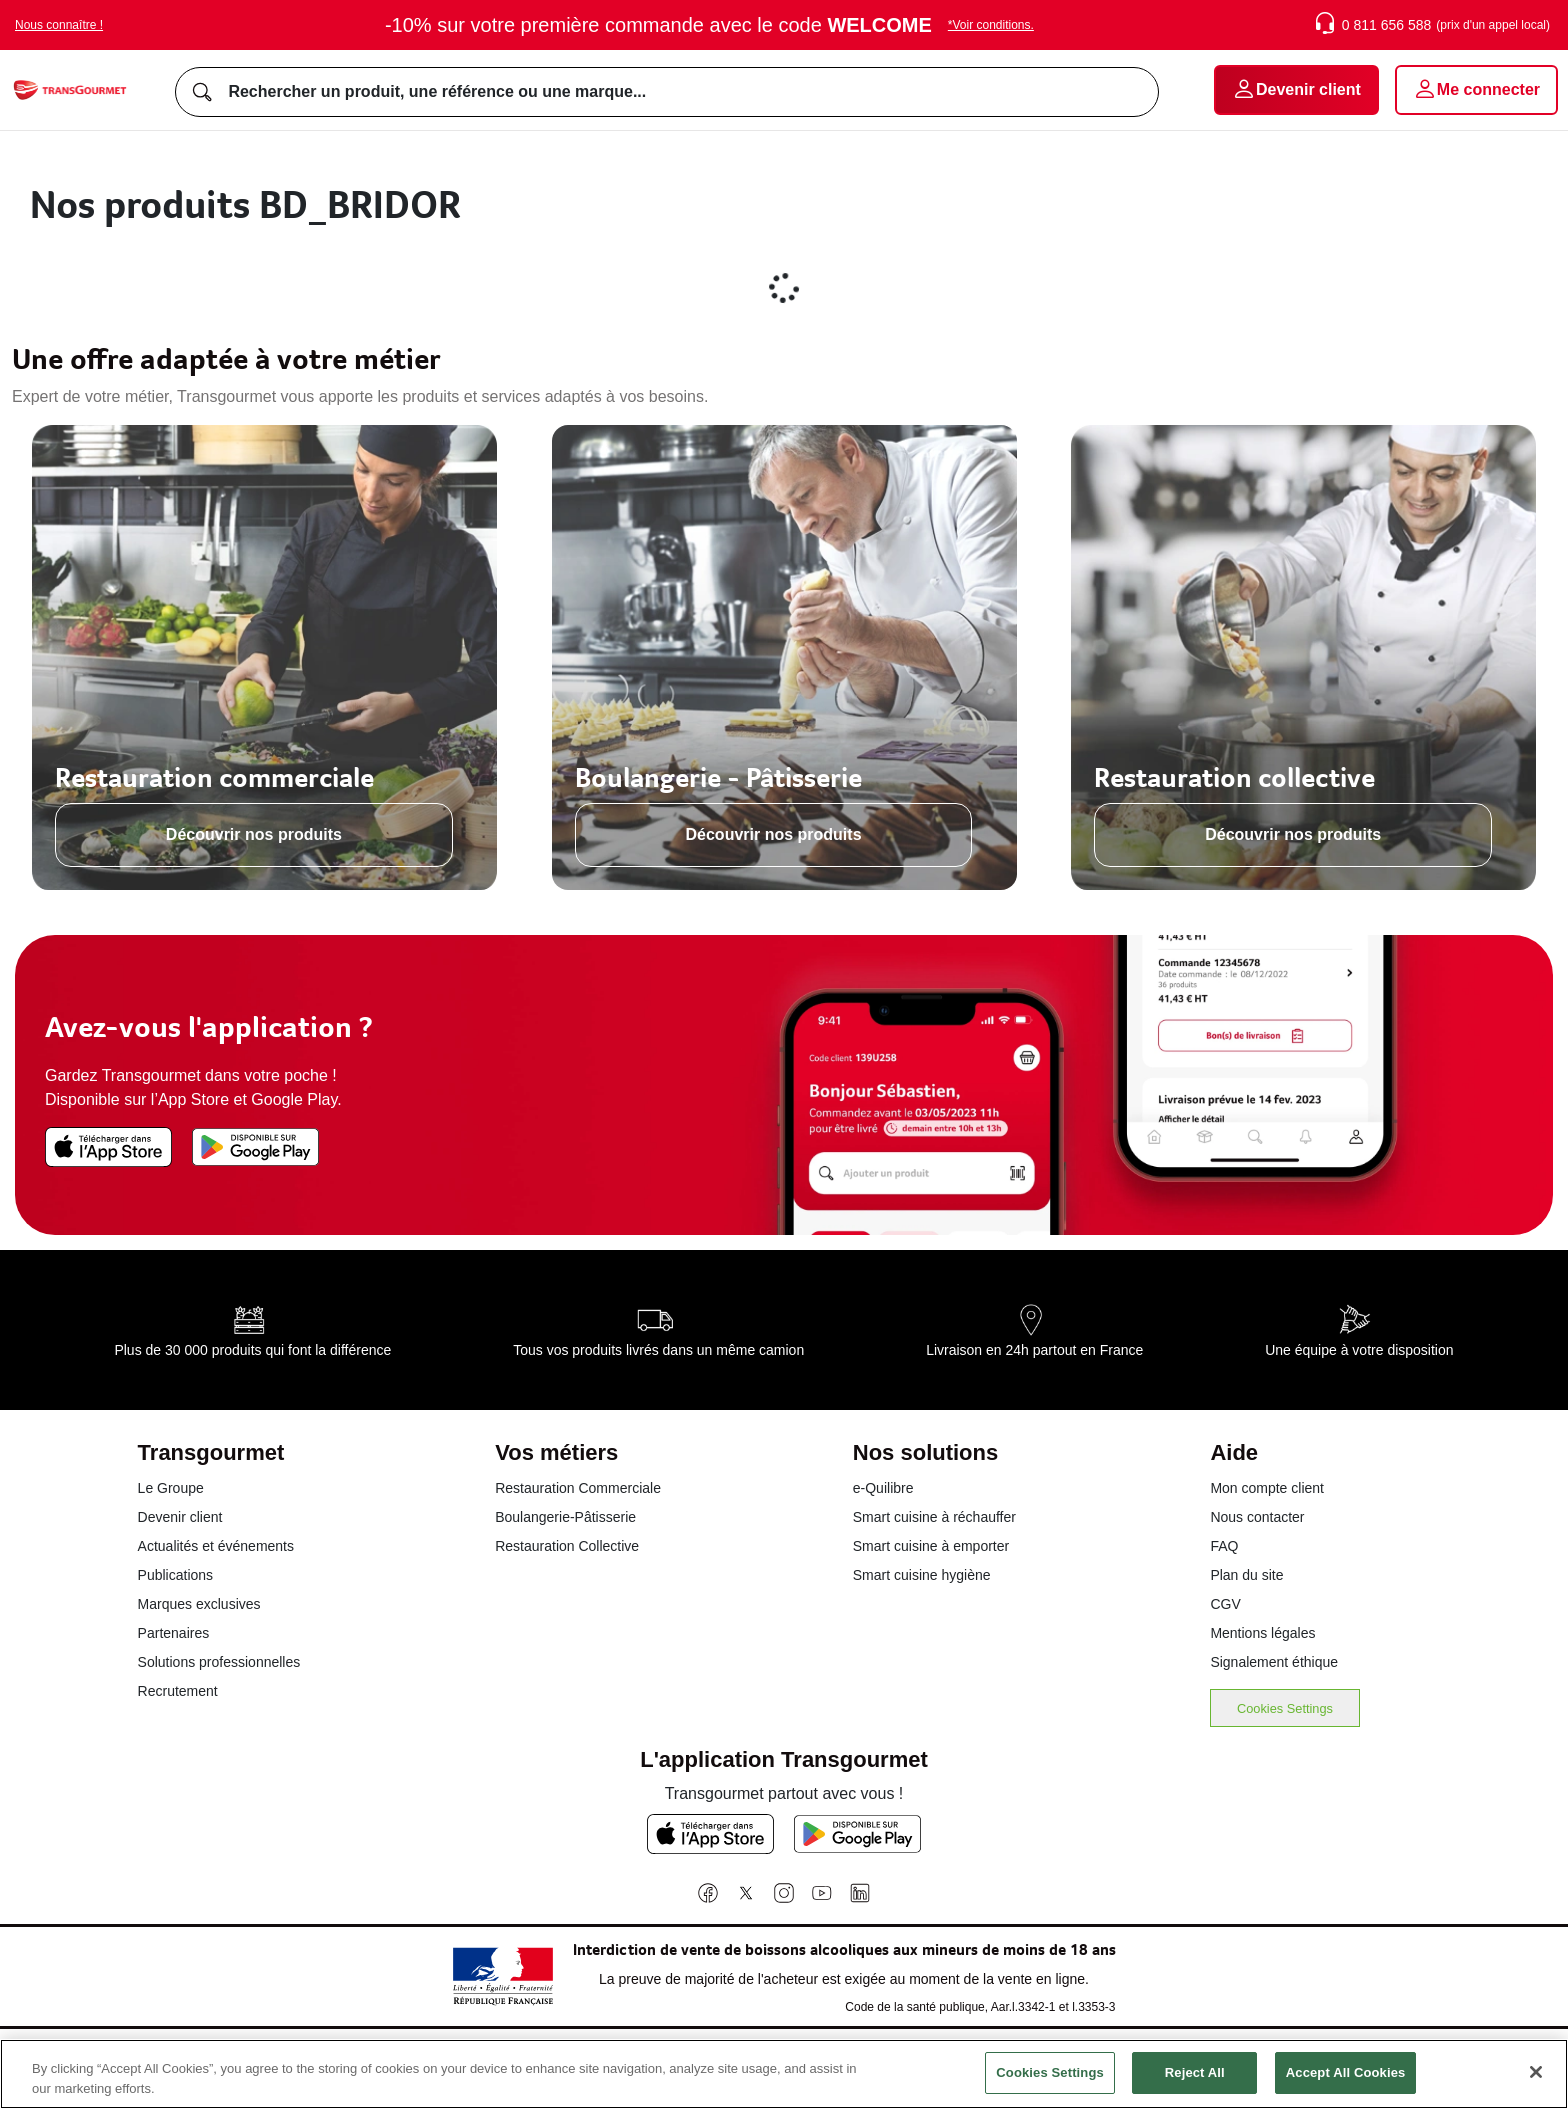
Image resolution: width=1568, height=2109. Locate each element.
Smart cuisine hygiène (922, 1575)
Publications (176, 1575)
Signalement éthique (1274, 1662)
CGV (1225, 1604)
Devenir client (180, 1517)
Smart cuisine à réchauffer (934, 1517)
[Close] (1536, 2085)
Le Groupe (171, 1488)
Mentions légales (1262, 1633)
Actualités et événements (216, 1546)
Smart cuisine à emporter (931, 1546)
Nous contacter (1257, 1517)
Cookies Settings (1285, 1708)
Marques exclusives (199, 1604)
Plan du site (1246, 1575)
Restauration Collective (567, 1546)
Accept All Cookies (1346, 2084)
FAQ (1224, 1546)
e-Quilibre (883, 1488)
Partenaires (174, 1633)
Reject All (1195, 2084)
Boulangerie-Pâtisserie (565, 1517)
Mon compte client (1267, 1488)
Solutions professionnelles (219, 1662)
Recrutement (178, 1691)
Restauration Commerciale (578, 1488)
